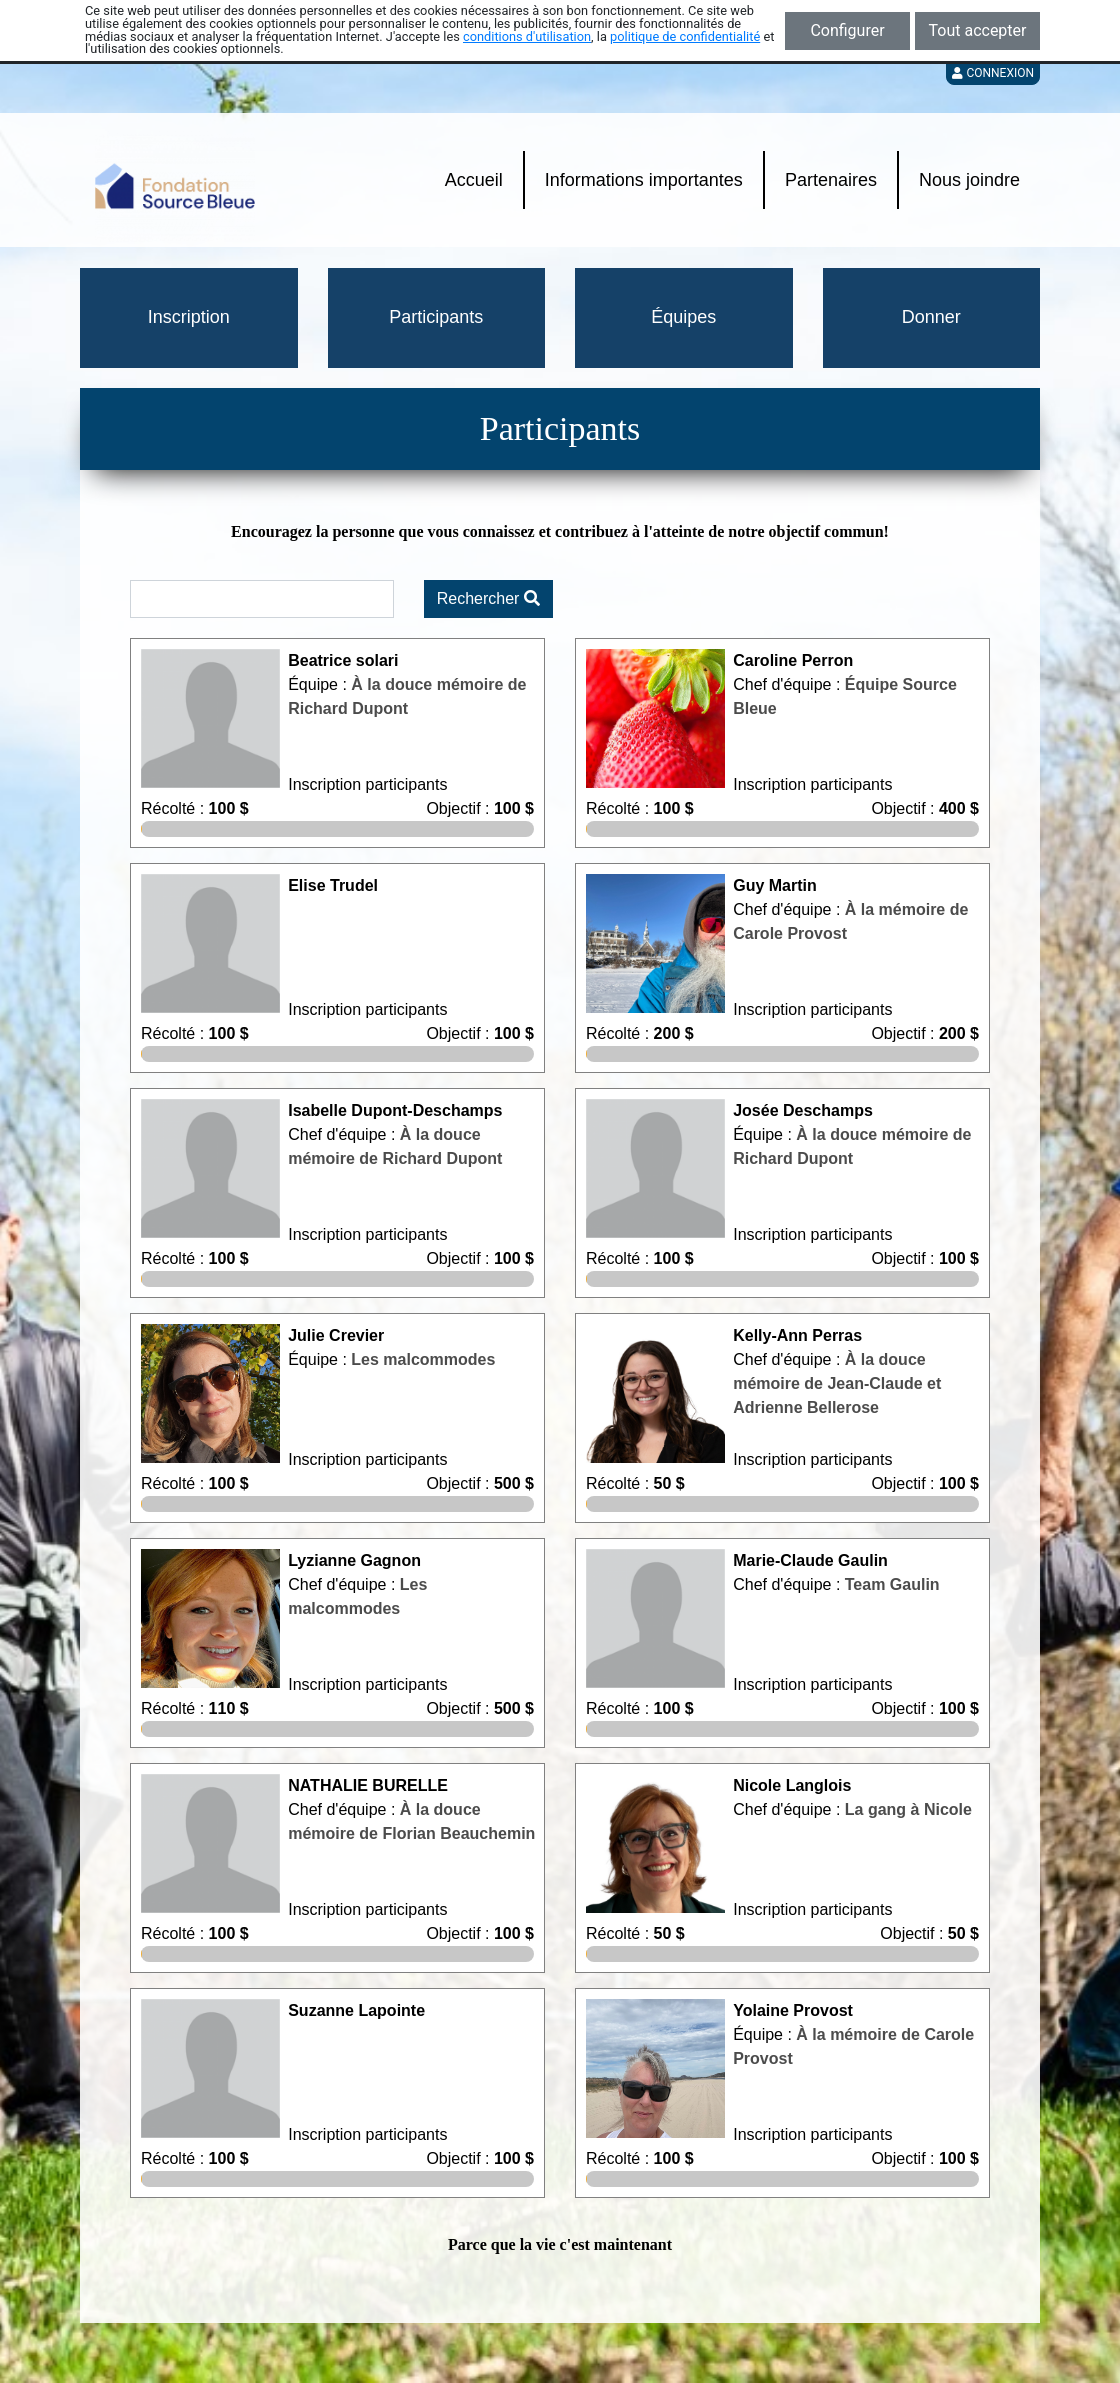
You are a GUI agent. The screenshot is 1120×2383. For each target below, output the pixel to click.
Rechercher (488, 598)
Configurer (847, 30)
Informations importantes (644, 180)
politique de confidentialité (685, 36)
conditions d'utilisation (527, 36)
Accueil (474, 180)
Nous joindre (969, 180)
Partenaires (831, 180)
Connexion (993, 73)
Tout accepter (978, 30)
